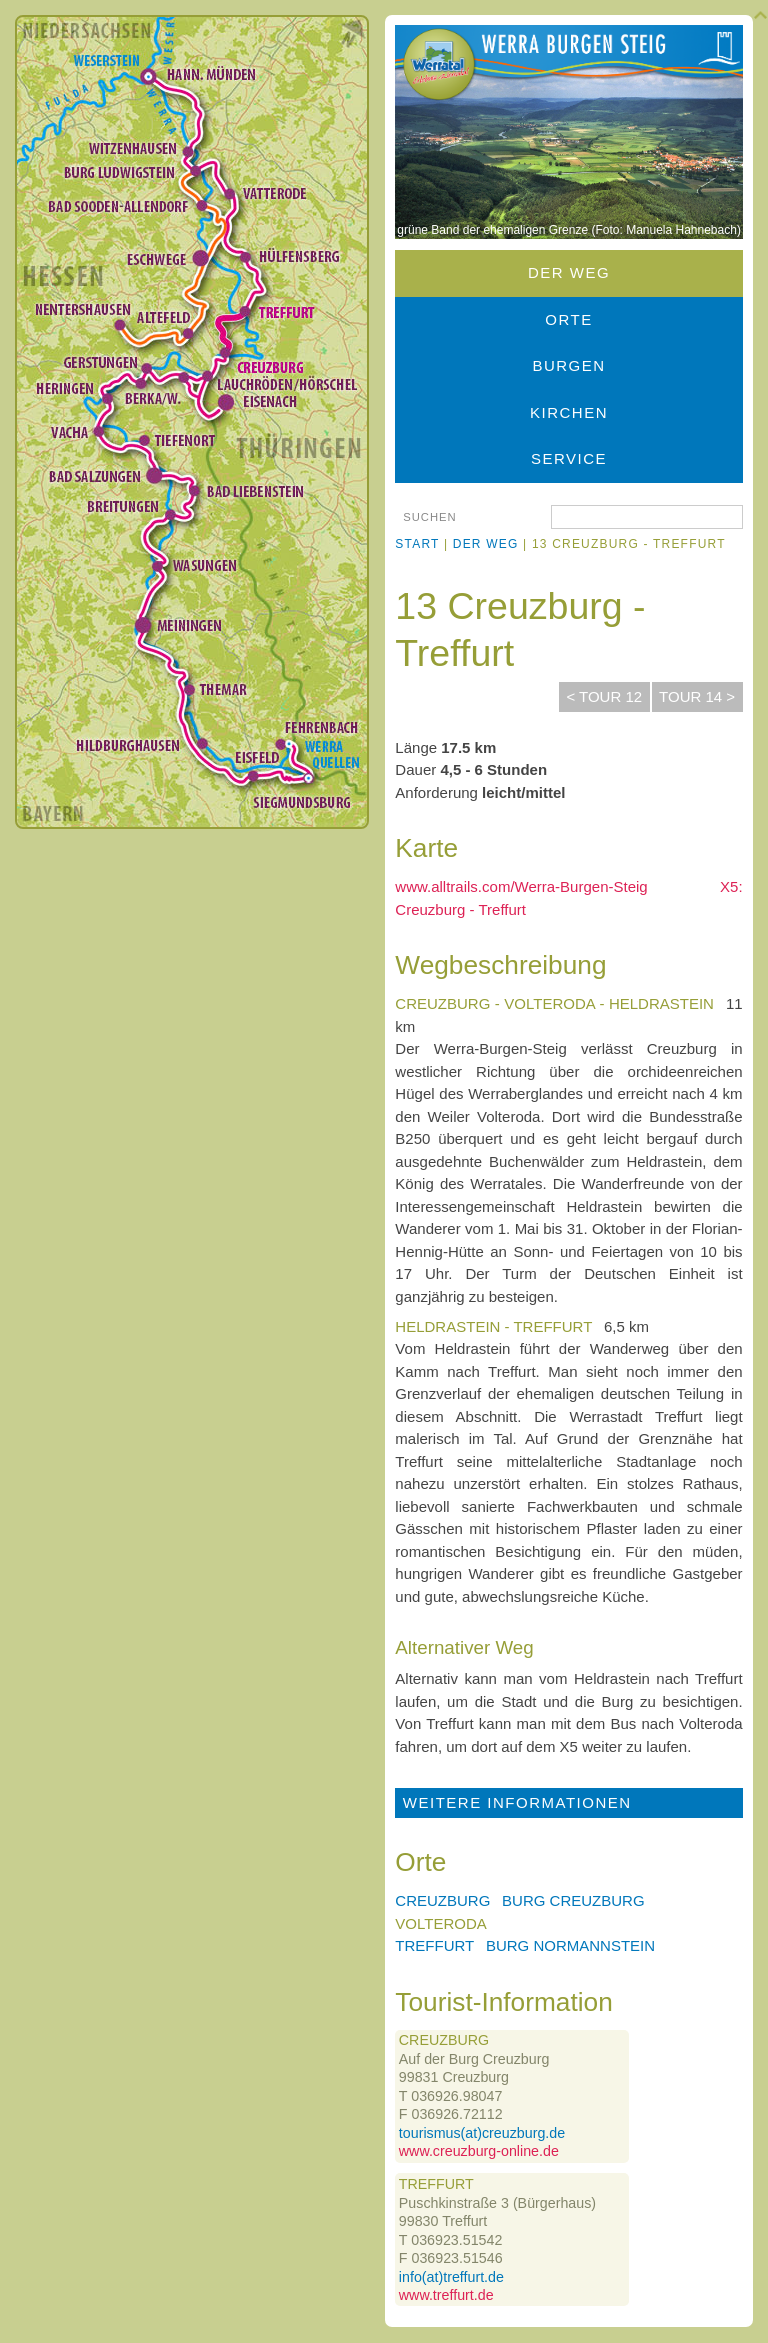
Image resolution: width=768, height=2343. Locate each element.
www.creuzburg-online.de (479, 2151)
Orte (568, 319)
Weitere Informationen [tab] (517, 1802)
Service (569, 458)
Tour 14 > (697, 696)
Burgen (568, 365)
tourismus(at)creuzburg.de (482, 2133)
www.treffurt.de (446, 2295)
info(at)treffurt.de (451, 2277)
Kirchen (569, 412)
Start (417, 544)
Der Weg (569, 272)
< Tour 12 (604, 696)
